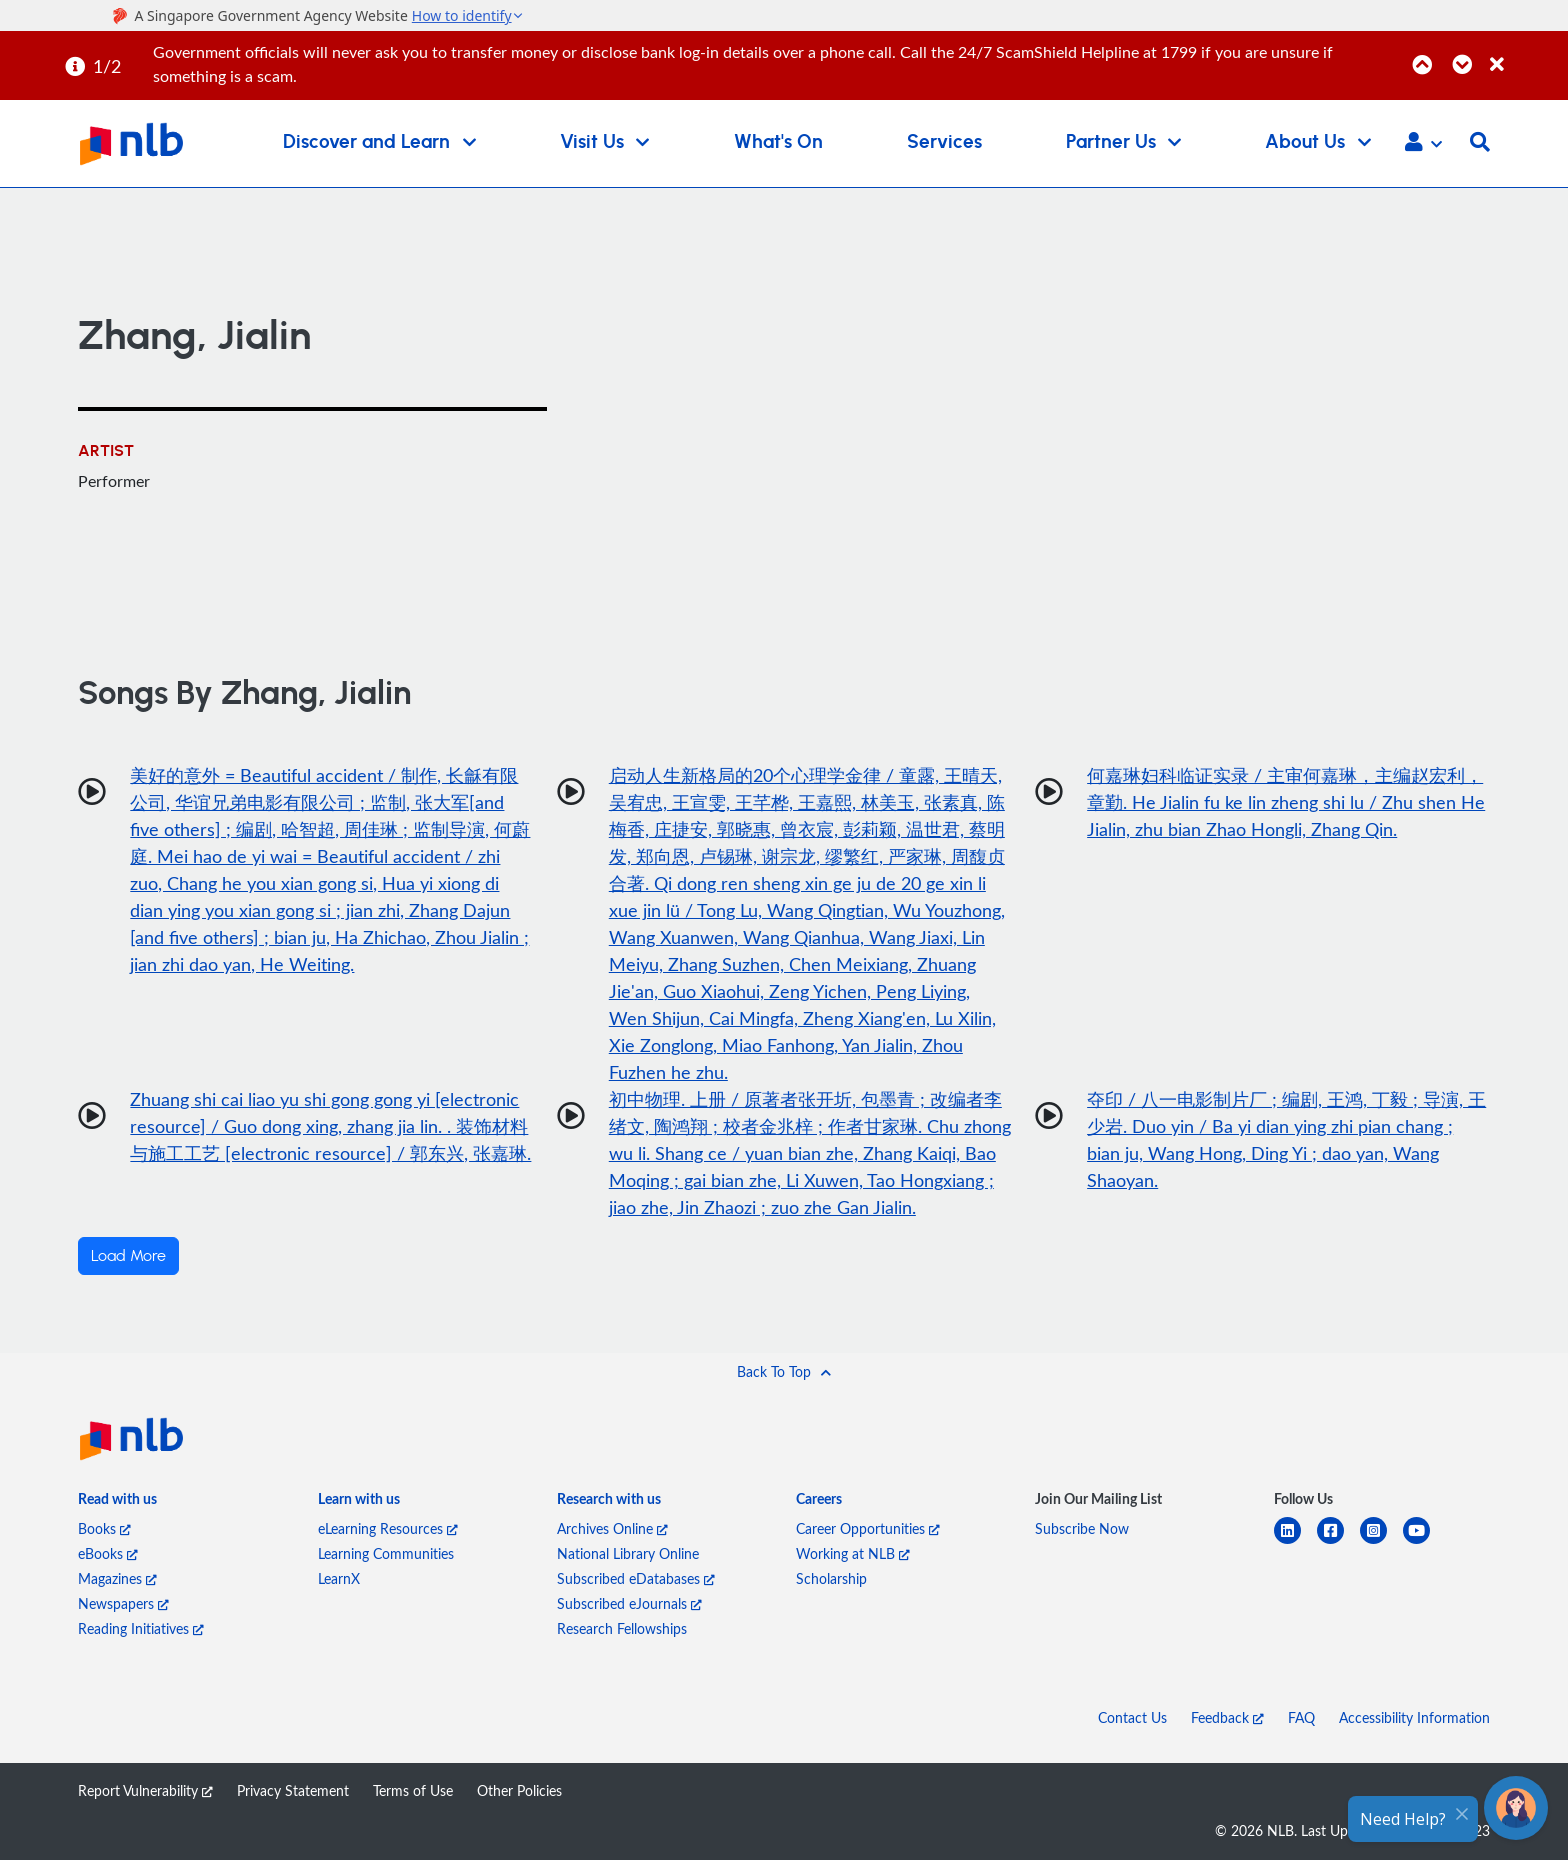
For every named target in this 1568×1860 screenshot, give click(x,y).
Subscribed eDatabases (636, 1578)
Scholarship (831, 1578)
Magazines (117, 1578)
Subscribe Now (1082, 1528)
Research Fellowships (622, 1628)
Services (944, 142)
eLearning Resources (388, 1528)
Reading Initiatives (141, 1628)
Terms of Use (413, 1790)
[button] (1423, 144)
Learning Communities (386, 1553)
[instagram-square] (1381, 1542)
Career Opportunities (868, 1528)
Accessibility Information (1414, 1717)
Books (104, 1528)
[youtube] (1424, 1542)
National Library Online (628, 1553)
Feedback (1227, 1717)
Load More (128, 1256)
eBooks (108, 1553)
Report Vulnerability (145, 1790)
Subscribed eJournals (629, 1603)
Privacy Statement (293, 1790)
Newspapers (123, 1603)
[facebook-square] (1338, 1542)
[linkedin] (1295, 1542)
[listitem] (117, 1502)
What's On (778, 142)
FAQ (1301, 1717)
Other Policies (519, 1790)
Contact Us (1132, 1717)
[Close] (1525, 53)
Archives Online (612, 1528)
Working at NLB (853, 1553)
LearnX (339, 1578)
